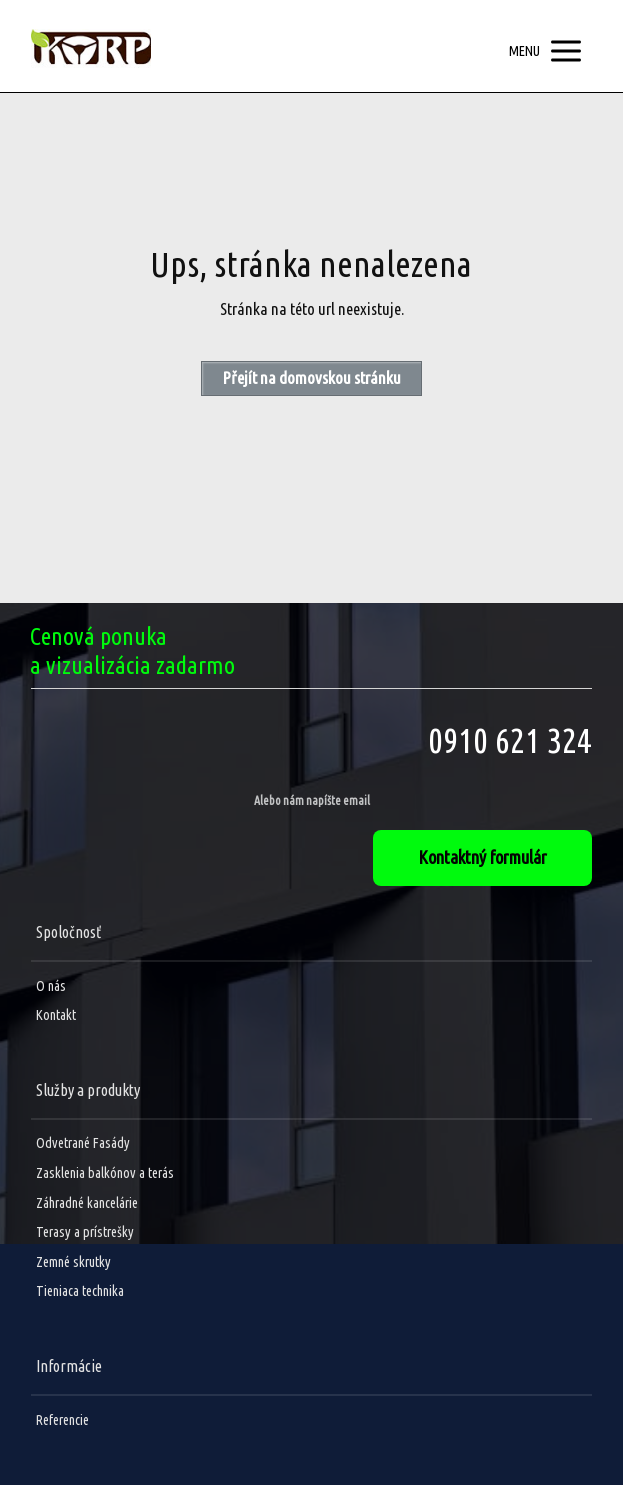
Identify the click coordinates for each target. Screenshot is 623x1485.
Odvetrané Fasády (83, 1143)
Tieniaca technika (80, 1291)
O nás (51, 986)
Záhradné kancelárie (87, 1203)
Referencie (62, 1420)
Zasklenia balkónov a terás (105, 1173)
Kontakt (56, 1015)
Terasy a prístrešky (85, 1232)
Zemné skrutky (73, 1262)
